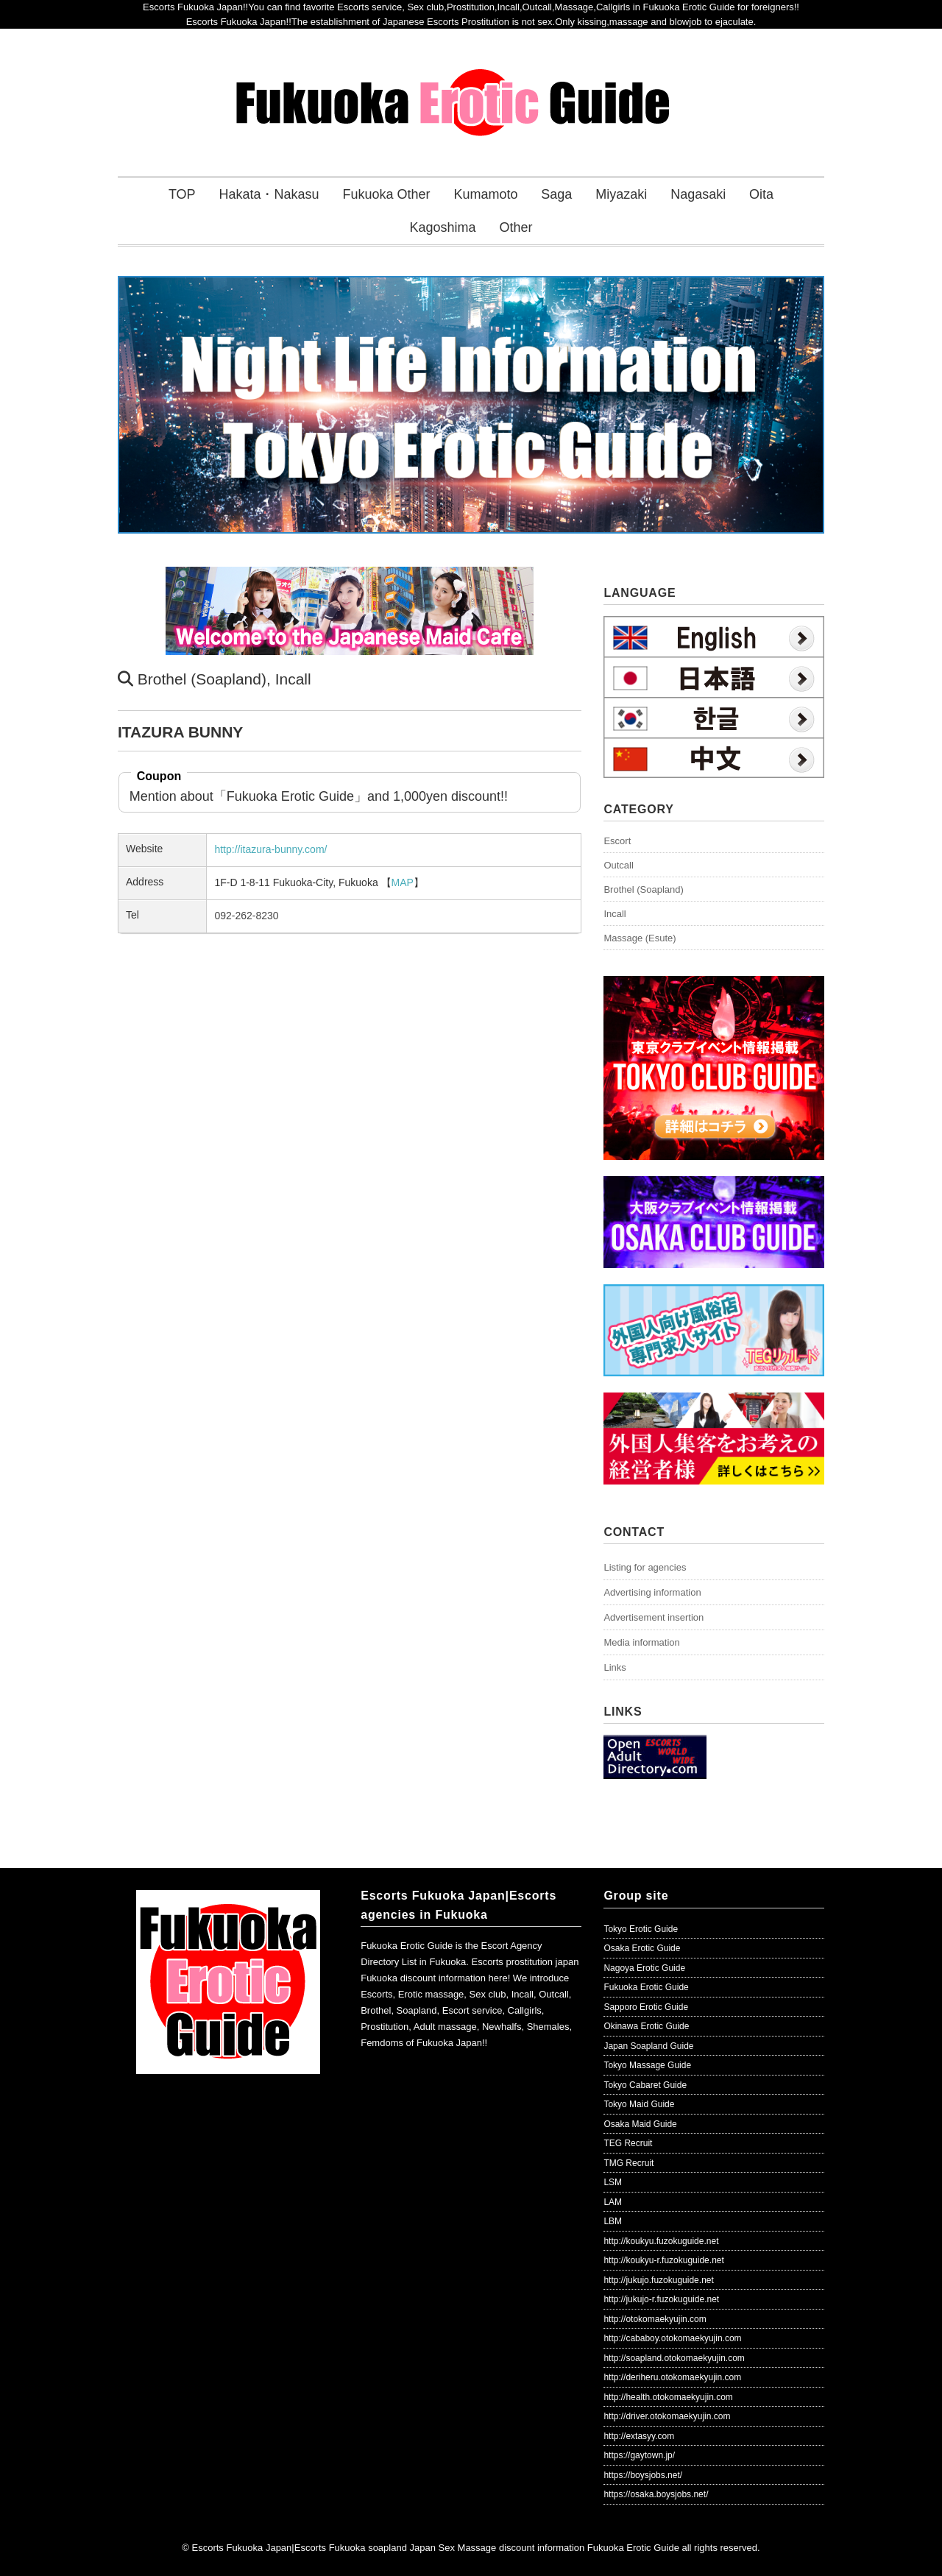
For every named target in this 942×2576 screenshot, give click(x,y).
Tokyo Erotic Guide (640, 1929)
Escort (617, 840)
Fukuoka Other (386, 194)
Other (515, 227)
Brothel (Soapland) (202, 678)
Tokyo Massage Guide (647, 2065)
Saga (556, 194)
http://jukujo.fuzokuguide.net (658, 2280)
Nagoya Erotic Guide (644, 1968)
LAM (612, 2202)
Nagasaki (698, 194)
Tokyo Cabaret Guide (645, 2085)
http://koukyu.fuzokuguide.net (660, 2241)
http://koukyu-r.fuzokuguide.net (663, 2260)
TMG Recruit (628, 2163)
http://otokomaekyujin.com (654, 2319)
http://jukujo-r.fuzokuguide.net (661, 2299)
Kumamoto (485, 194)
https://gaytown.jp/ (639, 2455)
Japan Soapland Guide (648, 2046)
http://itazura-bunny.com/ (270, 849)
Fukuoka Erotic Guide (645, 1987)
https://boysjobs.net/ (642, 2475)
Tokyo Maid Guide (638, 2104)
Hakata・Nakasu (269, 194)
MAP (403, 882)
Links (614, 1667)
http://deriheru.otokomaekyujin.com (672, 2377)
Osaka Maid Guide (639, 2124)
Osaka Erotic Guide (641, 1948)
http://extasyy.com (638, 2436)
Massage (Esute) (639, 938)
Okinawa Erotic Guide (646, 2026)
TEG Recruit (627, 2143)
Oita (761, 194)
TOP (182, 194)
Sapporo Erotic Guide (645, 2007)
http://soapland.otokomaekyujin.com (673, 2358)
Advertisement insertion (653, 1617)
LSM (612, 2182)
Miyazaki (621, 194)
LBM (612, 2221)
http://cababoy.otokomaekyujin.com (672, 2338)
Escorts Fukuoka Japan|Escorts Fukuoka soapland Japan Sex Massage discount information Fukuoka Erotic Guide (435, 2547)
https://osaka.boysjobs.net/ (655, 2494)
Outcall (618, 865)
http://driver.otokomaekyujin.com (666, 2416)
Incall (293, 678)
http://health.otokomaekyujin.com (667, 2397)
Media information (641, 1642)
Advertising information (652, 1592)
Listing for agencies (644, 1567)
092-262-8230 (246, 915)
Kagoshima (443, 227)
